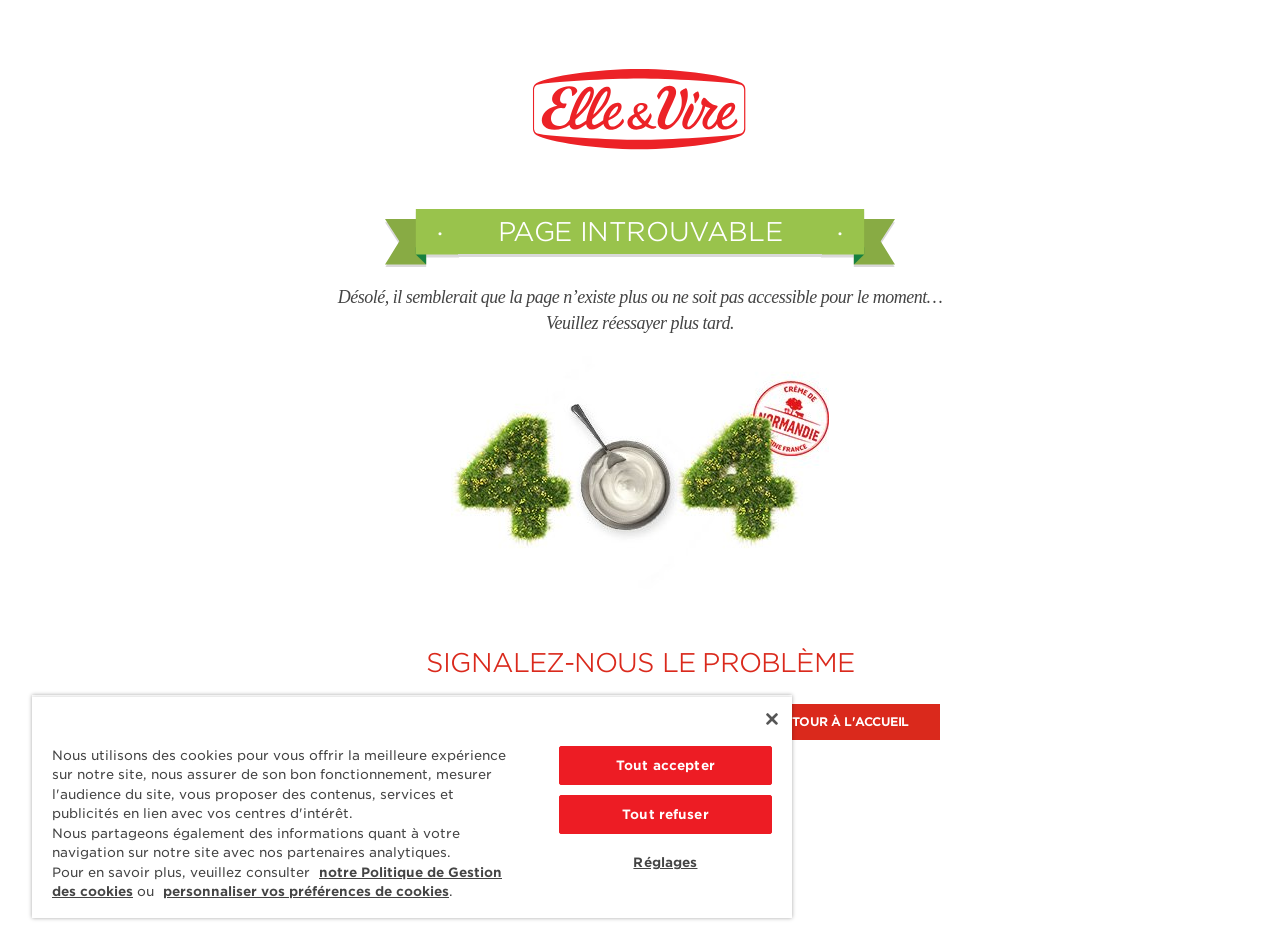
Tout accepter (665, 765)
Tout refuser (665, 814)
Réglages (665, 862)
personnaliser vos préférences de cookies (306, 891)
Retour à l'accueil (842, 721)
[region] (412, 806)
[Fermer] (772, 719)
